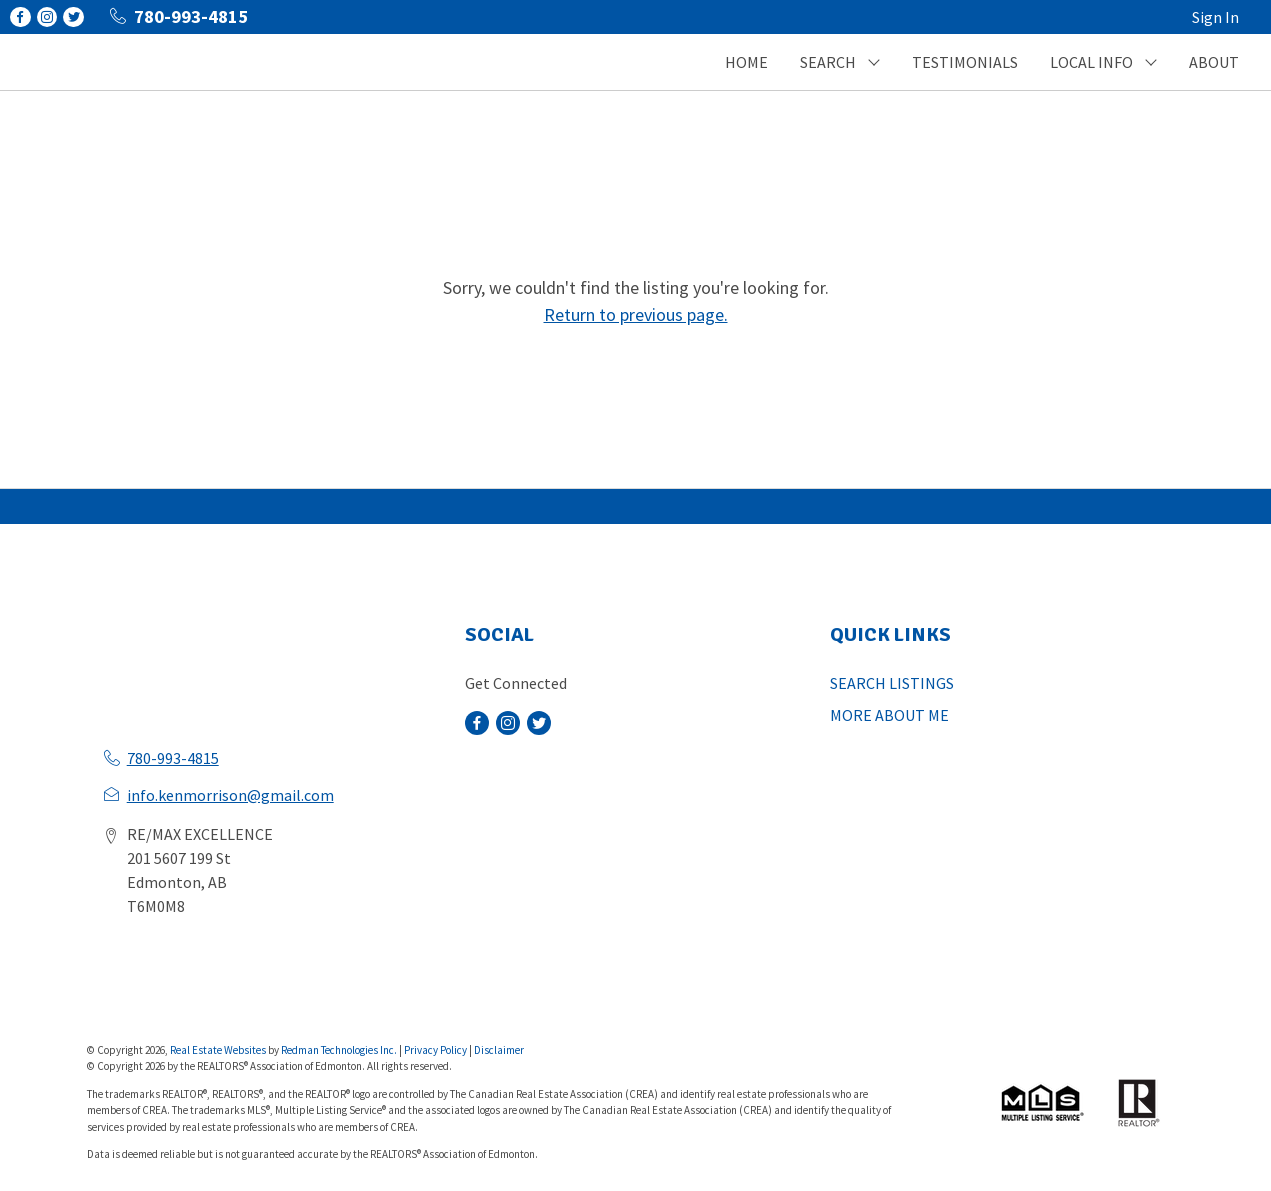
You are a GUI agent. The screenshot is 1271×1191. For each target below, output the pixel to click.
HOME (746, 62)
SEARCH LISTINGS (892, 683)
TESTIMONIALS (965, 62)
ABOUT (1214, 62)
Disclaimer (499, 1050)
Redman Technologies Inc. (340, 1050)
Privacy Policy (435, 1050)
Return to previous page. (636, 314)
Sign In (1215, 17)
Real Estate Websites (219, 1050)
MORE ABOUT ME (889, 715)
